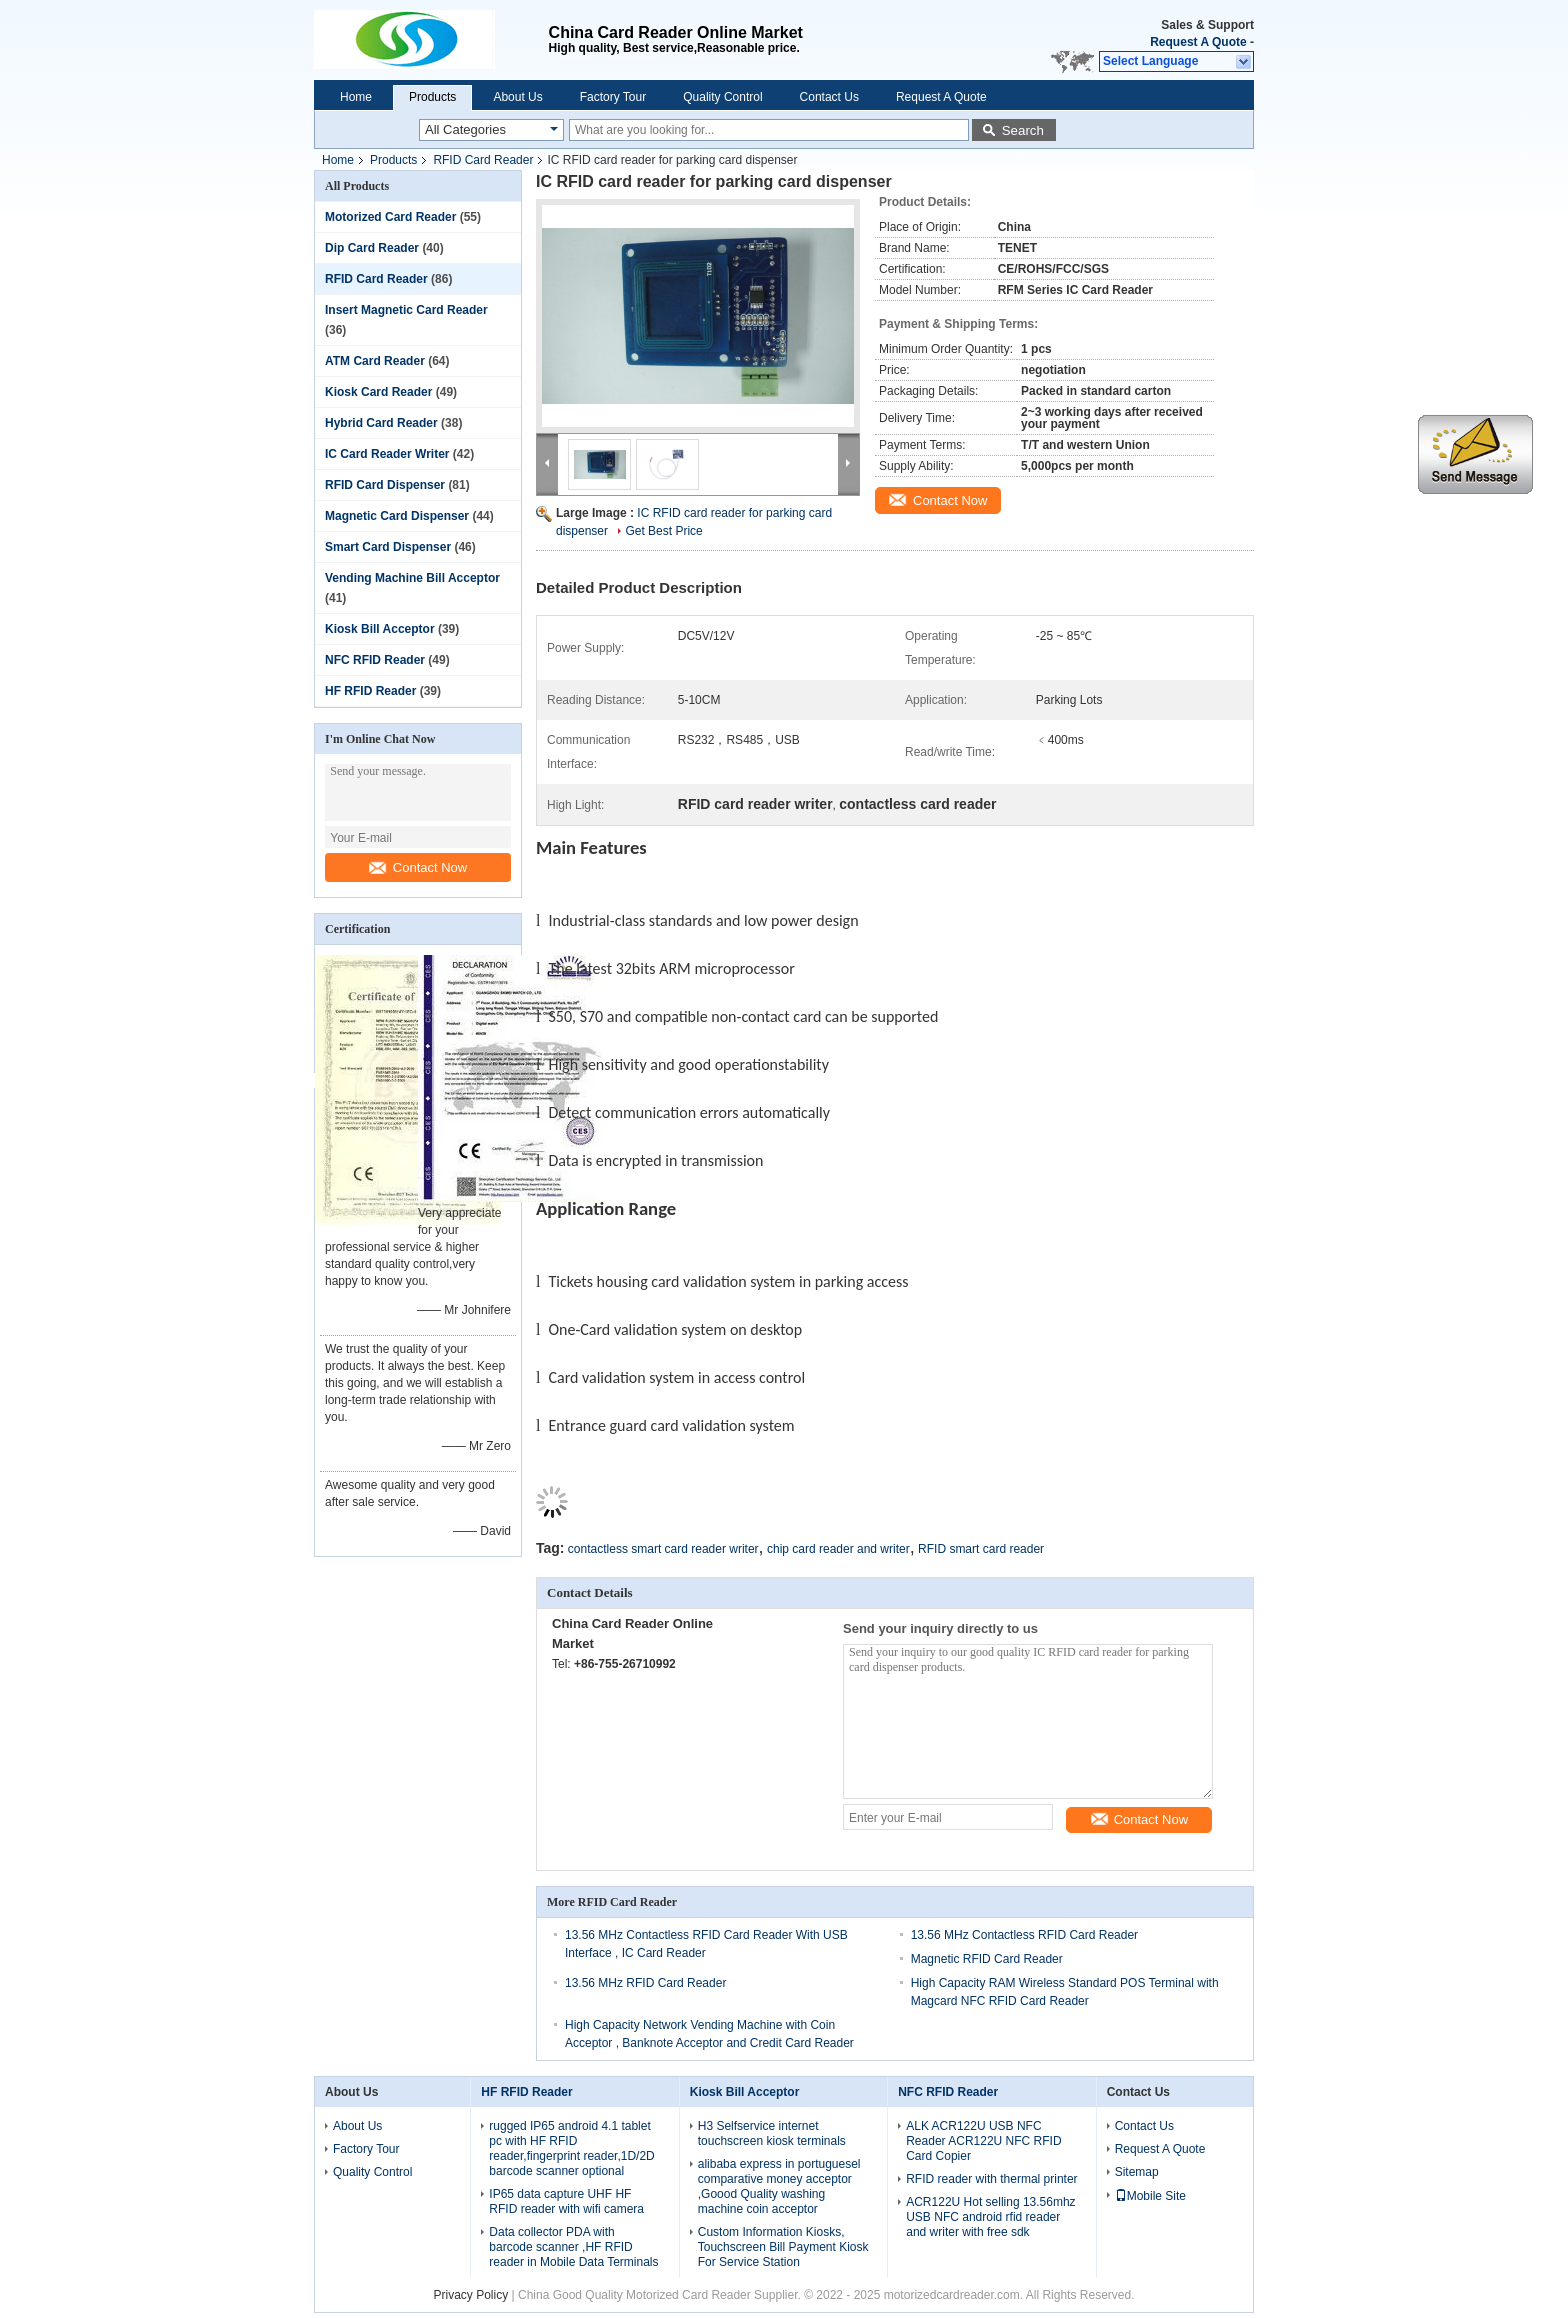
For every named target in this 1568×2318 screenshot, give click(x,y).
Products (432, 97)
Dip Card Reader (372, 248)
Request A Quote (1198, 42)
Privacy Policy (471, 2295)
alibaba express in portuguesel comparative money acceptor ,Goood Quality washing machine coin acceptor (779, 2186)
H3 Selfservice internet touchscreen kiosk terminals (772, 2133)
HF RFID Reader (370, 691)
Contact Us (829, 97)
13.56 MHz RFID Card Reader (645, 1983)
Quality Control (722, 97)
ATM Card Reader (375, 361)
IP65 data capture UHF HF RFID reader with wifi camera (566, 2201)
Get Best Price (663, 531)
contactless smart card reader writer (663, 1549)
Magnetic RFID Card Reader (987, 1959)
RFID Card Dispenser (385, 485)
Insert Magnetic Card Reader (406, 310)
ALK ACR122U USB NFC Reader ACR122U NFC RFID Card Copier (983, 2141)
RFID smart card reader (981, 1549)
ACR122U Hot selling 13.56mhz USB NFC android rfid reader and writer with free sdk (990, 2217)
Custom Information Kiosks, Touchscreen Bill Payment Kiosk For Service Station (783, 2247)
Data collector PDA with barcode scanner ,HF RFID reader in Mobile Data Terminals (573, 2247)
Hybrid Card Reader (381, 423)
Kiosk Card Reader (378, 392)
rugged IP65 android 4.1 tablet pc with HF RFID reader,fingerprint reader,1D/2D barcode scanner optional (571, 2148)
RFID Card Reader (483, 160)
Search (1023, 130)
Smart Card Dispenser (388, 547)
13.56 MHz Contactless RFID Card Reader (1024, 1935)
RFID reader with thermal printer (991, 2179)
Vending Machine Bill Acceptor (412, 578)
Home (356, 97)
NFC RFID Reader (375, 660)
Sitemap (1137, 2172)
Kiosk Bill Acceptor (380, 629)
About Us (517, 97)
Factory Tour (613, 97)
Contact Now (418, 867)
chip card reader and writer (838, 1549)
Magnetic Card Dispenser (397, 516)
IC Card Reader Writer (387, 454)
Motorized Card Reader (390, 217)
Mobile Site (1150, 2196)
